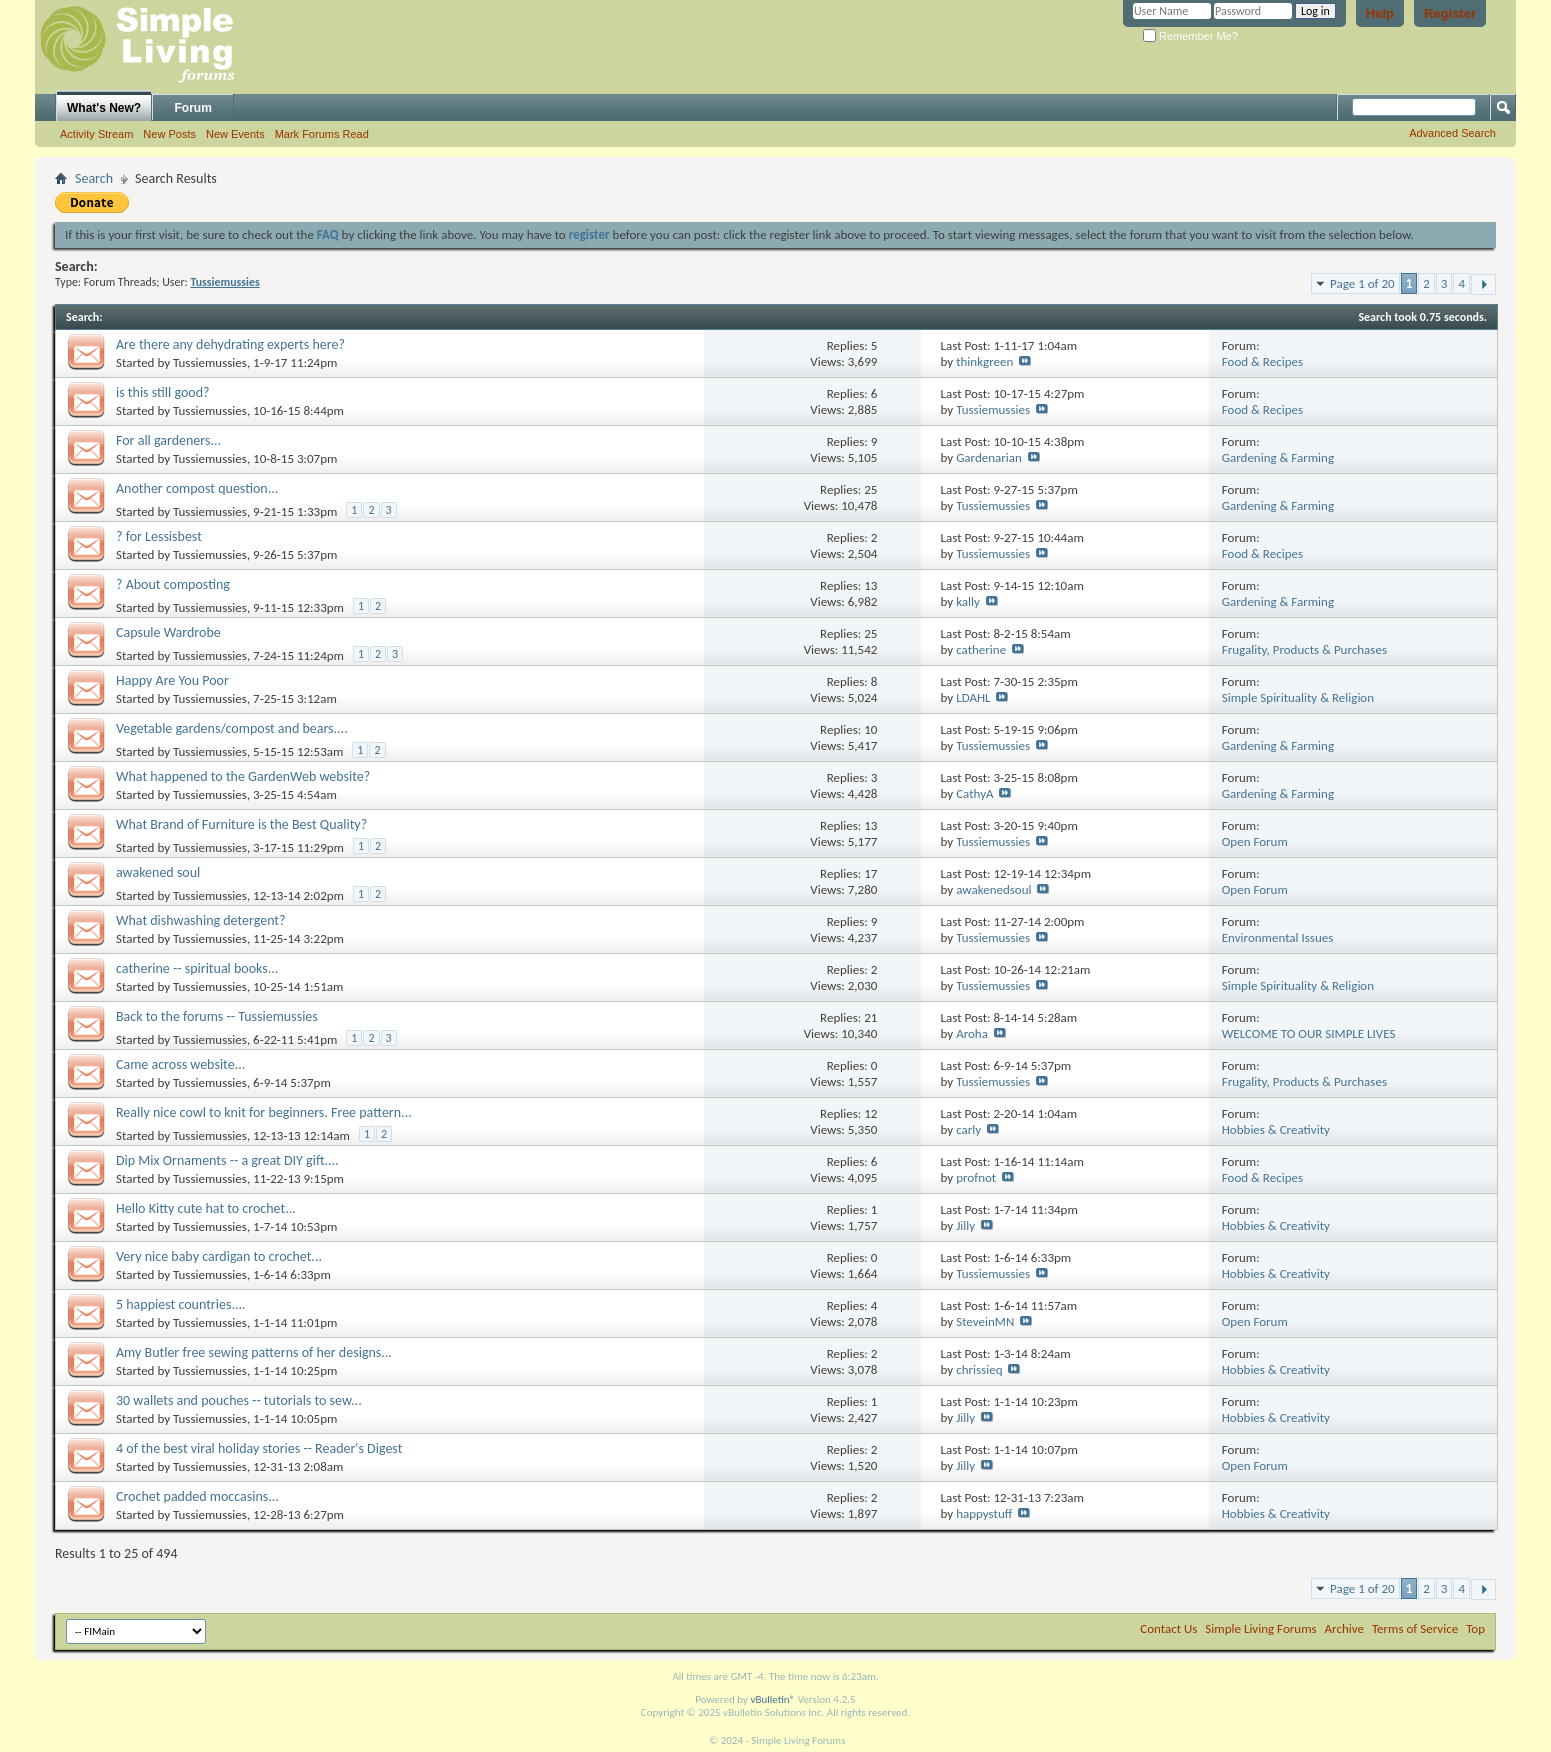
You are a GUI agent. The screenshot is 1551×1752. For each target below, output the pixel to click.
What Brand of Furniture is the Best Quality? (241, 824)
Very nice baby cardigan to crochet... (219, 1256)
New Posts (169, 134)
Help (1380, 13)
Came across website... (180, 1064)
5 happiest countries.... (181, 1304)
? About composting (173, 584)
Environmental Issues (1278, 937)
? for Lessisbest (159, 536)
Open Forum (1255, 841)
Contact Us (1168, 1628)
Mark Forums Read (322, 134)
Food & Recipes (1262, 361)
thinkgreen (984, 361)
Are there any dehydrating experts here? (230, 344)
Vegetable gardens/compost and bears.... (232, 728)
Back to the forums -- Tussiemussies (217, 1016)
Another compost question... (197, 488)
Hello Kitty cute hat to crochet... (206, 1208)
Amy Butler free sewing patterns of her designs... (254, 1352)
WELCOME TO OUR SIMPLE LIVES (1309, 1033)
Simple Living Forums (1260, 1628)
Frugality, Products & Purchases (1304, 649)
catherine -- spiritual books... (197, 968)
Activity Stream (96, 134)
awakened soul (158, 872)
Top (1475, 1628)
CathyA (974, 793)
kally (968, 601)
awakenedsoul (993, 889)
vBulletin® (772, 1699)
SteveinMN (985, 1321)
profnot (976, 1177)
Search (94, 178)
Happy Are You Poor (172, 680)
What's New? (104, 108)
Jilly (965, 1225)
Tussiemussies (210, 362)
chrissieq (979, 1369)
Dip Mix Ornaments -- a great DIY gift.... (227, 1160)
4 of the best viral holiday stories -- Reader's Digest (259, 1448)
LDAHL (973, 697)
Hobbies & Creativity (1276, 1129)
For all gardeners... (168, 440)
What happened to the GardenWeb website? (243, 776)
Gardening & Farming (1278, 457)
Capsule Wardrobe (168, 632)
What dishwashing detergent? (201, 920)
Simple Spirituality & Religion (1298, 697)
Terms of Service (1415, 1628)
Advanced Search (1452, 133)
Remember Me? (1190, 36)
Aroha (972, 1033)
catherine (981, 649)
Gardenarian (989, 457)
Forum (193, 108)
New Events (235, 134)
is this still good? (163, 392)
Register (1450, 13)
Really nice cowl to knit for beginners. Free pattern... (264, 1112)
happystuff (984, 1513)
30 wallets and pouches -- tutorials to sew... (239, 1400)
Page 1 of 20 (1362, 283)
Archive (1344, 1628)
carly (968, 1129)
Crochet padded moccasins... (197, 1496)
